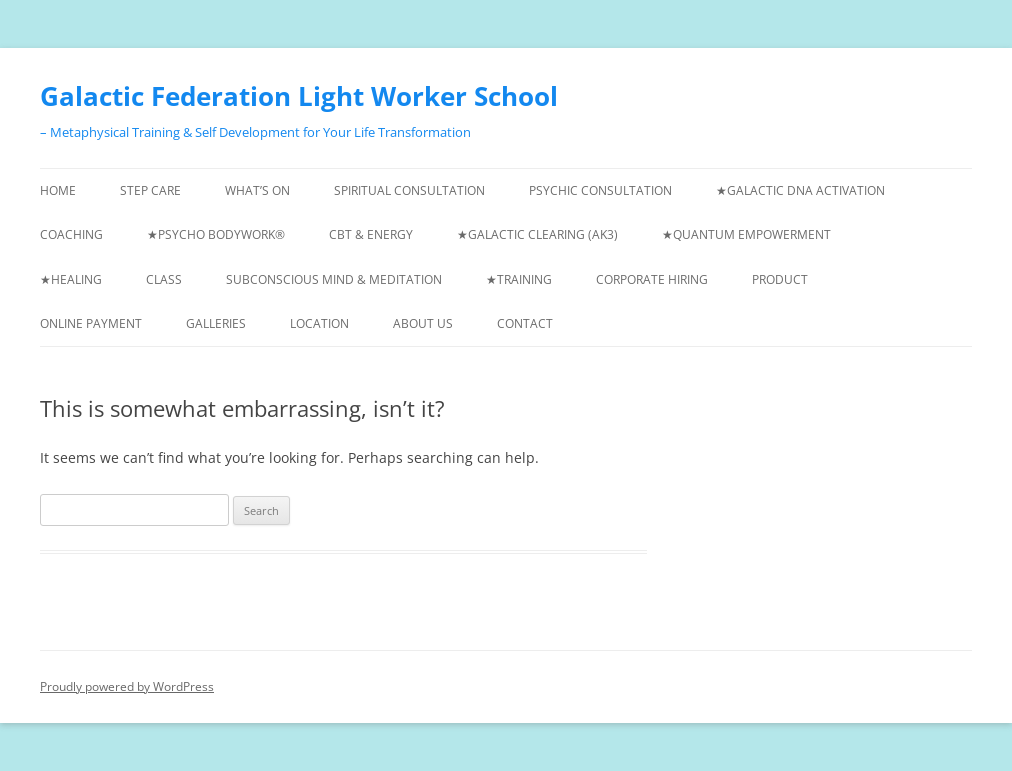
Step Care (150, 190)
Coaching (71, 234)
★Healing (71, 279)
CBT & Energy (371, 234)
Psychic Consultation (600, 190)
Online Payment (91, 323)
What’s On (257, 190)
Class (164, 279)
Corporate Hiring (652, 279)
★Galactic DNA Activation (800, 190)
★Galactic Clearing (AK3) (537, 234)
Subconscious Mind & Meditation (334, 279)
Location (319, 323)
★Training (519, 279)
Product (780, 279)
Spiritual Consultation (409, 190)
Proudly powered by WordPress (127, 686)
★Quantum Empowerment (746, 234)
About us (423, 323)
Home (58, 190)
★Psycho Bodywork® (216, 234)
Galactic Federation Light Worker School (299, 96)
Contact (525, 323)
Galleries (216, 323)
